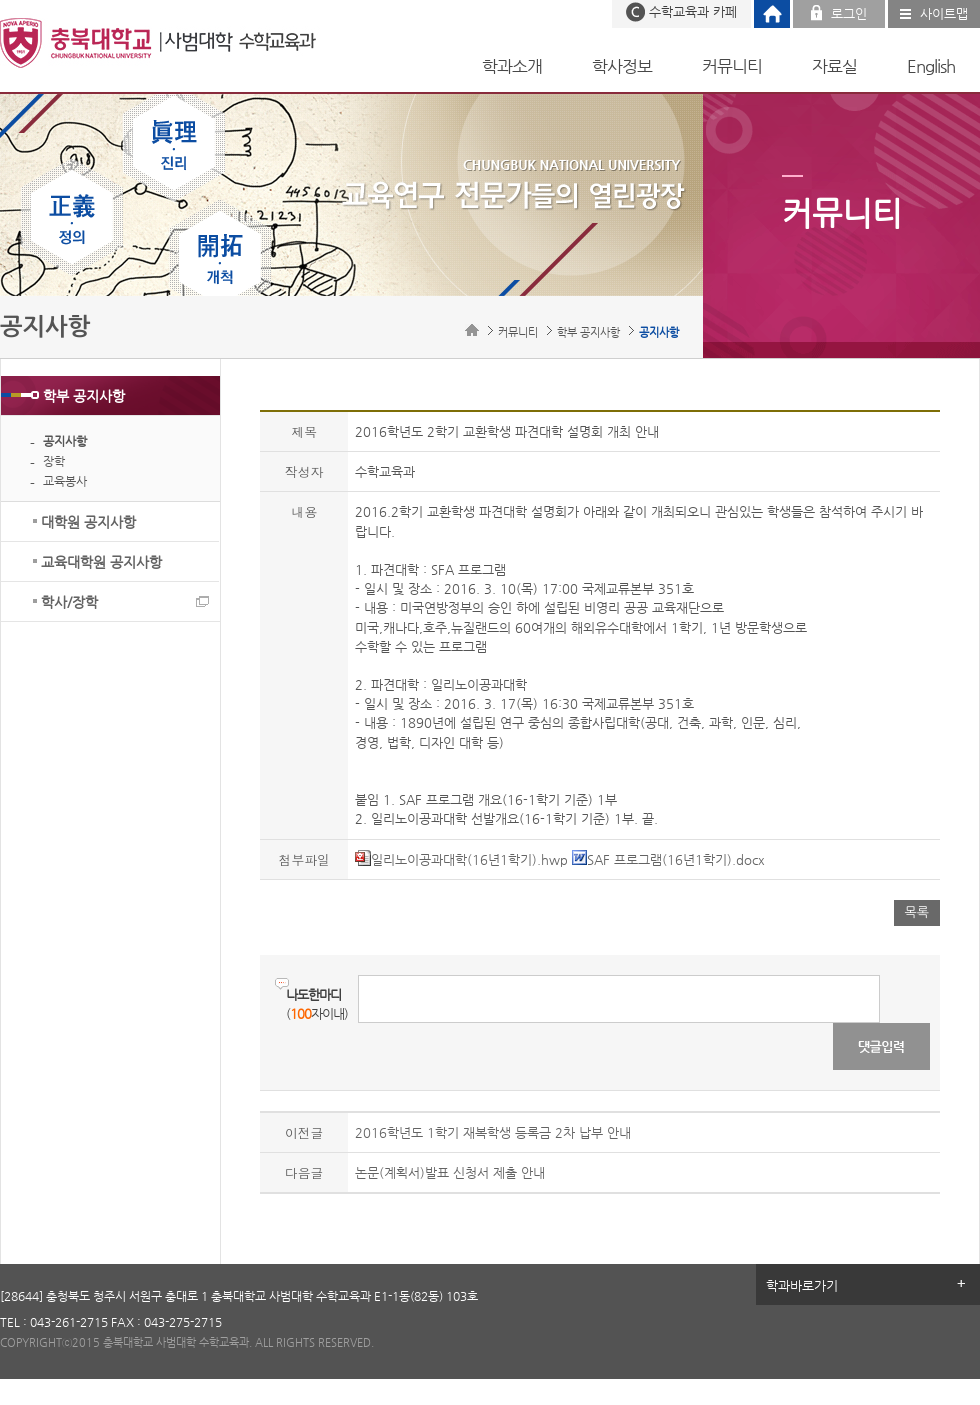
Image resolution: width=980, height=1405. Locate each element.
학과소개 (512, 66)
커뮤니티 (732, 66)
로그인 (849, 13)
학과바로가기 (802, 1285)
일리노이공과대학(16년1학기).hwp (461, 859)
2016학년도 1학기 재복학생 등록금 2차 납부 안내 (493, 1132)
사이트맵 (944, 13)
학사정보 (622, 66)
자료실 (834, 66)
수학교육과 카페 (693, 11)
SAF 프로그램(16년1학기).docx (668, 859)
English (931, 66)
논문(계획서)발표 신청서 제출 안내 (450, 1172)
